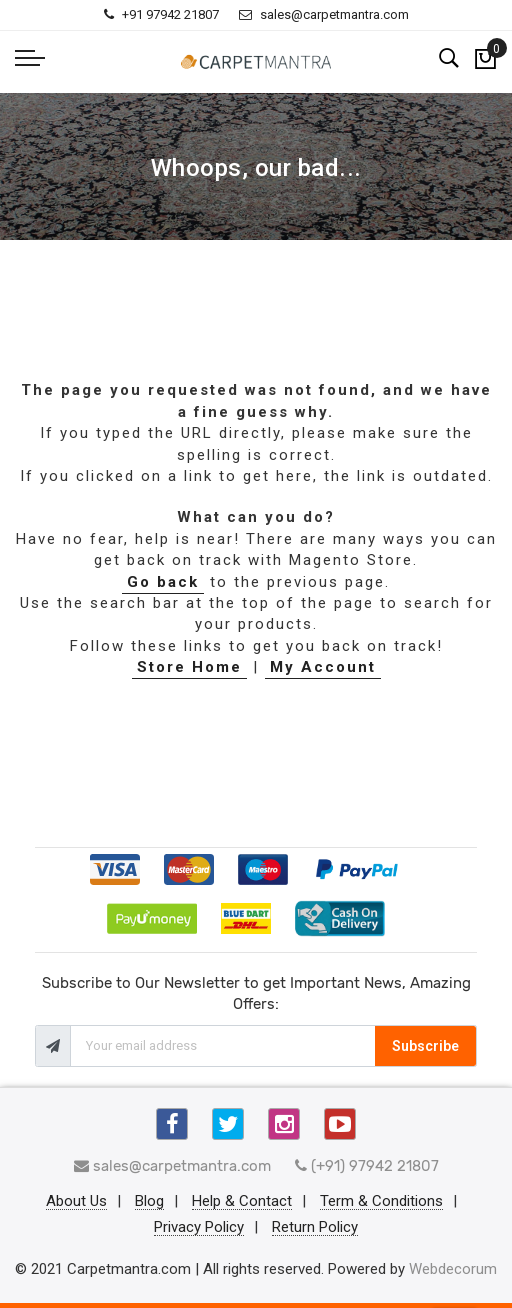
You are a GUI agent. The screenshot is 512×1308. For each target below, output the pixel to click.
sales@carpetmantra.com (324, 14)
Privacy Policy (199, 1228)
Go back (163, 582)
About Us (76, 1202)
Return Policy (315, 1228)
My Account (323, 667)
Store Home (189, 667)
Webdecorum (453, 1269)
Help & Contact (242, 1202)
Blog (149, 1202)
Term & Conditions (381, 1202)
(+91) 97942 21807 (367, 1166)
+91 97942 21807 (161, 14)
